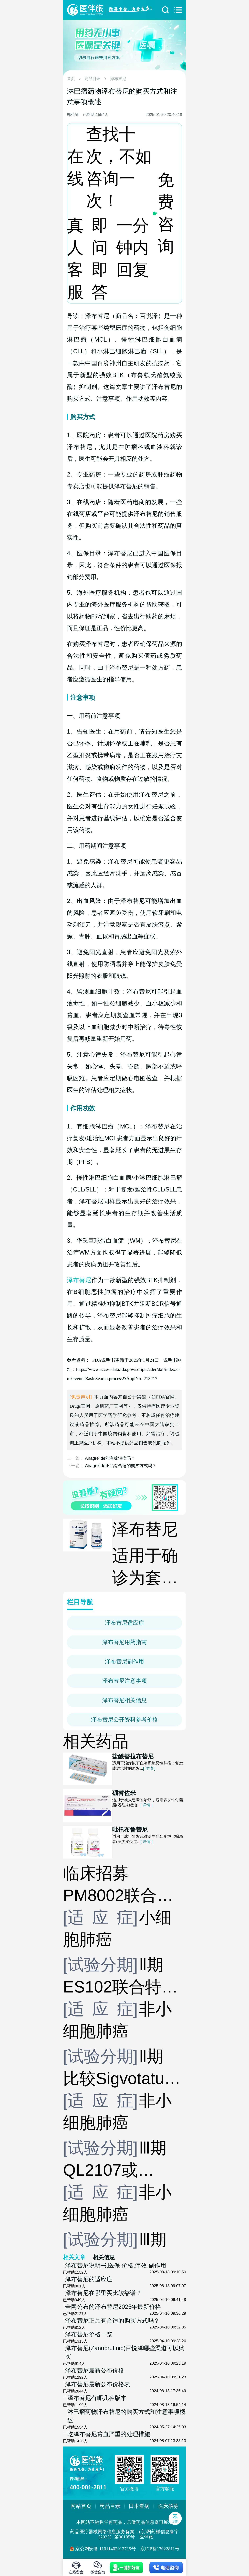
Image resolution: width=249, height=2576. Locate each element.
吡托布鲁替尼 (130, 1829)
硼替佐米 (124, 1793)
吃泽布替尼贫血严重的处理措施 (108, 2434)
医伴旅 (146, 2536)
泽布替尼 (118, 78)
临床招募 (168, 2506)
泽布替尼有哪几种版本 (96, 2398)
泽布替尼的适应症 (88, 2279)
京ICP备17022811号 (160, 2548)
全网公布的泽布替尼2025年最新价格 (113, 2306)
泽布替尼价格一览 (88, 2334)
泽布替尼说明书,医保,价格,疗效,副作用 (115, 2265)
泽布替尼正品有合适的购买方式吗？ (112, 2320)
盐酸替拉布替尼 (133, 1756)
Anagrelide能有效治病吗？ (110, 1458)
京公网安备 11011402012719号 (105, 2548)
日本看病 (139, 2506)
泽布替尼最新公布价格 (94, 2370)
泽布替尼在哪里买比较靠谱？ (103, 2293)
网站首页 (81, 2506)
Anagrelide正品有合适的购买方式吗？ (120, 1465)
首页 (71, 78)
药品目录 (92, 78)
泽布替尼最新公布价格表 (97, 2384)
